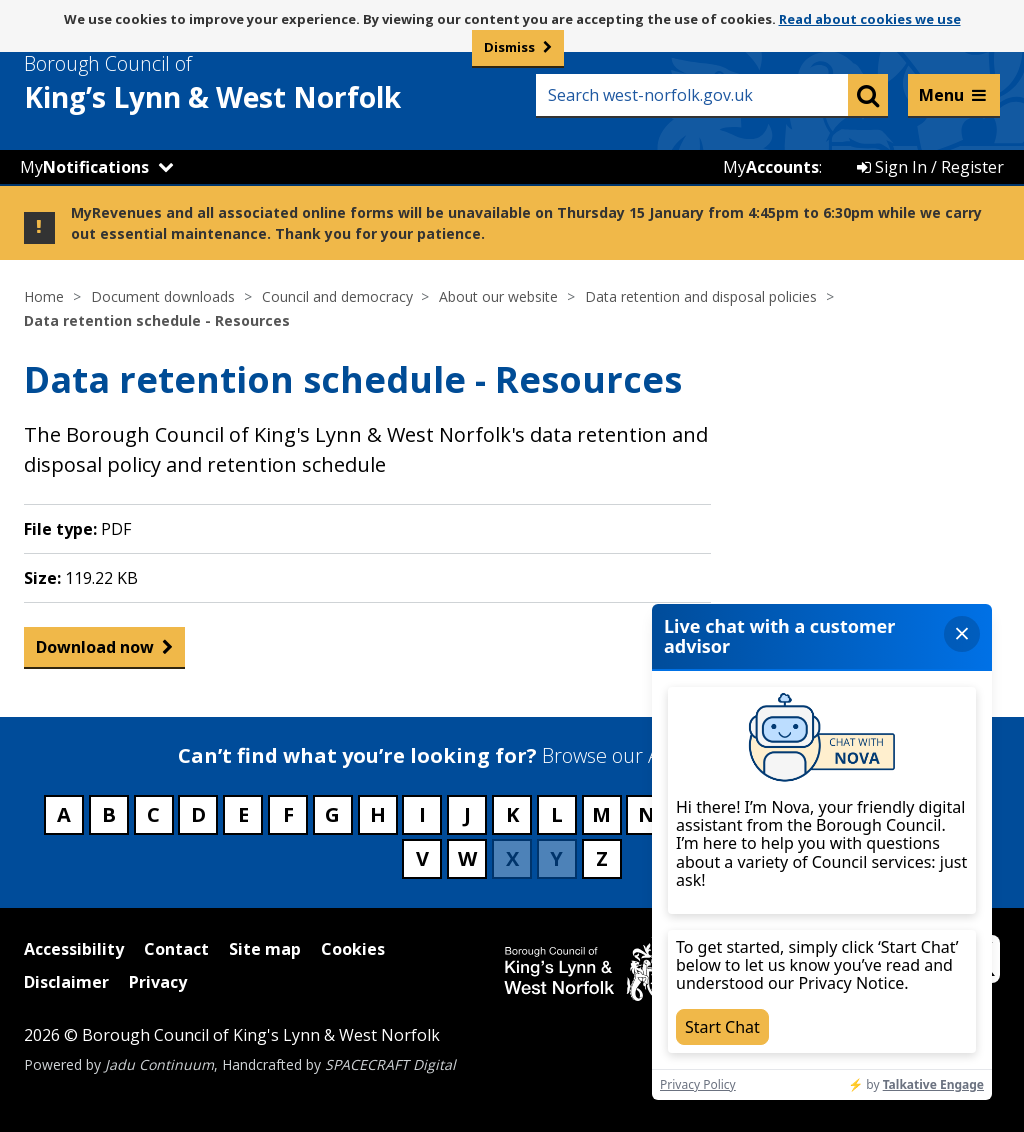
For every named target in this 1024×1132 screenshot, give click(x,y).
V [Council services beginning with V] (422, 858)
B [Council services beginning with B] (109, 814)
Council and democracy (337, 296)
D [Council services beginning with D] (198, 814)
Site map (265, 949)
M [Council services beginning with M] (601, 814)
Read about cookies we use (870, 19)
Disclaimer (66, 982)
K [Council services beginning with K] (512, 814)
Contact (176, 949)
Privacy (158, 982)
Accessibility (74, 949)
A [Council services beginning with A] (64, 814)
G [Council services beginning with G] (332, 814)
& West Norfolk (249, 83)
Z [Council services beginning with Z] (602, 858)
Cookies (353, 949)
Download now (95, 651)
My (84, 167)
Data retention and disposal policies (701, 296)
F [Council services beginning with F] (288, 814)
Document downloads (163, 296)
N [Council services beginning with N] (646, 814)
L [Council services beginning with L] (557, 814)
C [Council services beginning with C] (153, 814)
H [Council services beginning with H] (378, 814)
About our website (498, 296)
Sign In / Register (930, 167)
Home (44, 296)
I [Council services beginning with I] (422, 814)
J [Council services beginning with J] (467, 814)
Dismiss (509, 47)
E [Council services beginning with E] (243, 814)
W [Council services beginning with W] (467, 858)
